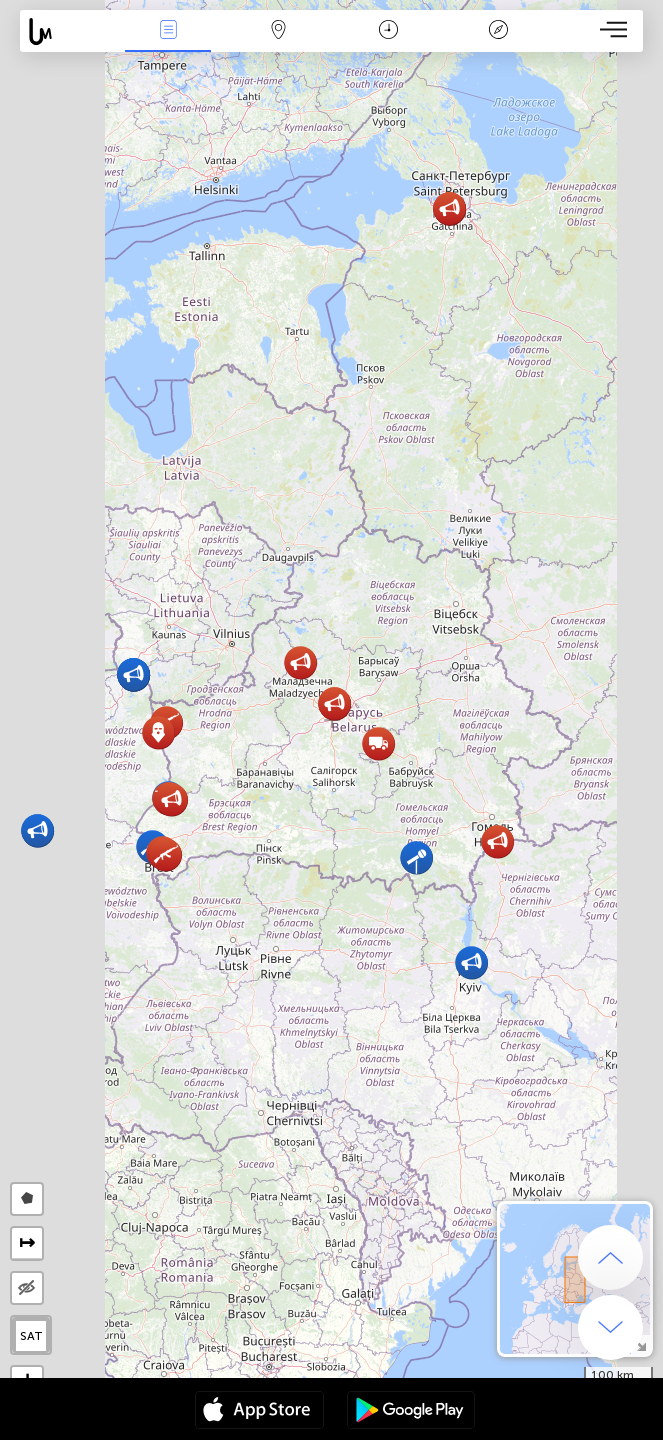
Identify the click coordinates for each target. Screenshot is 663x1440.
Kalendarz (388, 31)
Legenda (499, 31)
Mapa (278, 31)
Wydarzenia (168, 31)
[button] (471, 962)
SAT (31, 1336)
